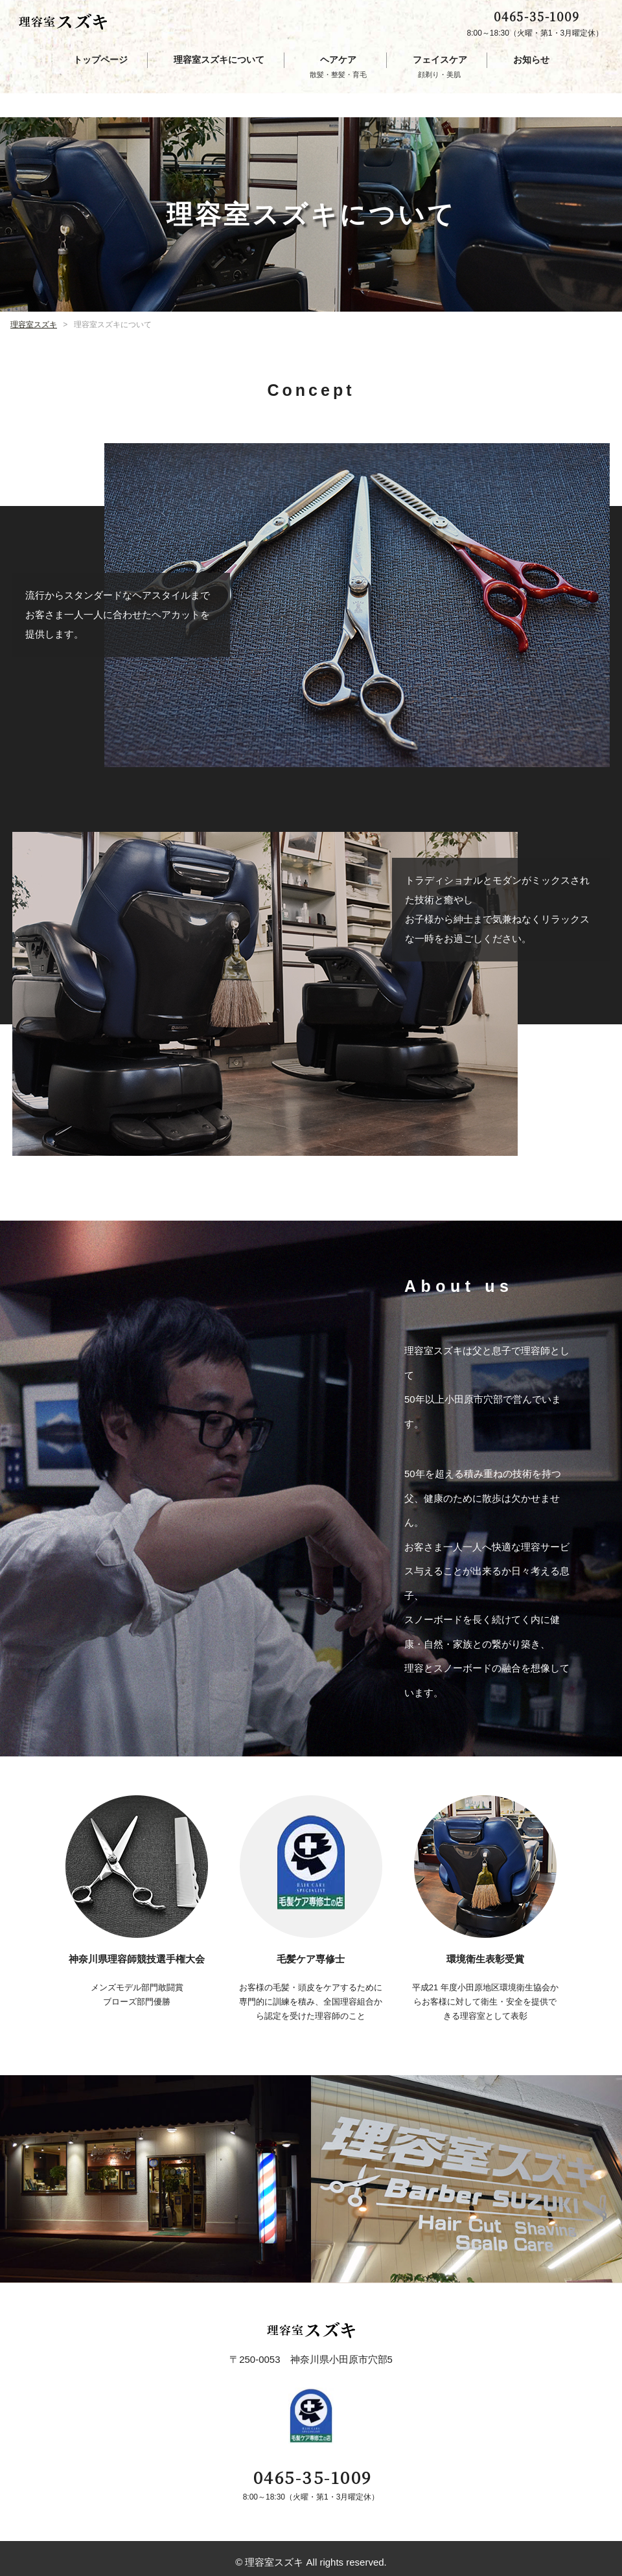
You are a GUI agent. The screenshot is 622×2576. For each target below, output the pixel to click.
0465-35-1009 (536, 20)
